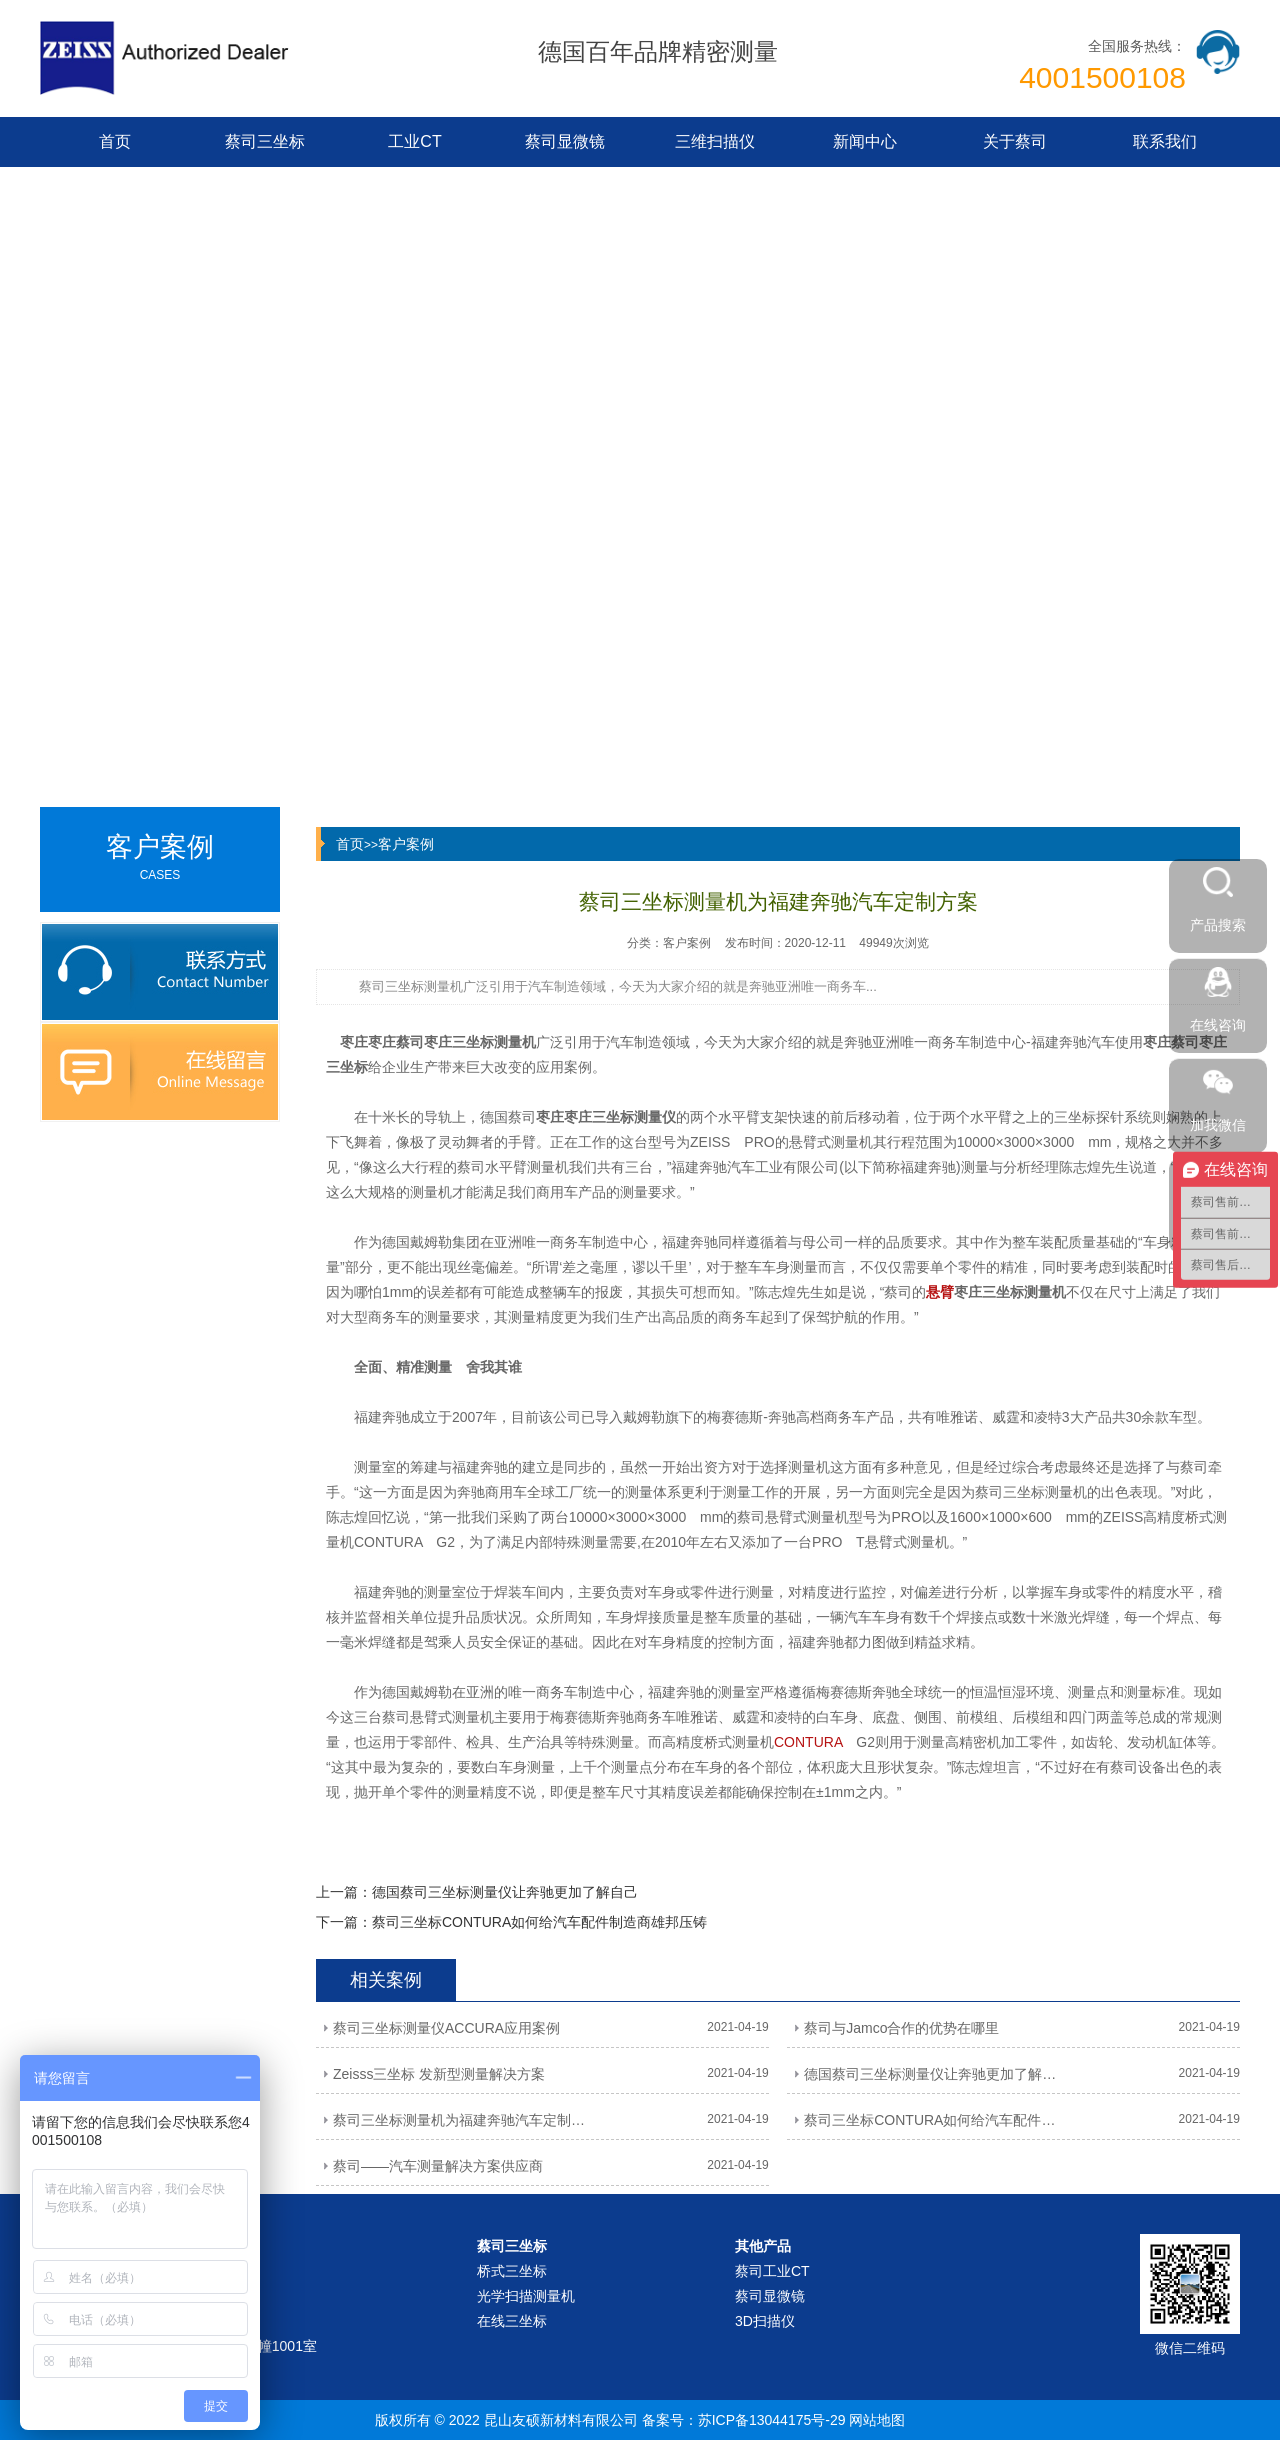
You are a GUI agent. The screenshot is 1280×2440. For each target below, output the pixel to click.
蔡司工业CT (772, 2271)
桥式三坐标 (512, 2271)
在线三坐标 (512, 2321)
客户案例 (406, 844)
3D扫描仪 (765, 2321)
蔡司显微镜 (565, 141)
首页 (115, 141)
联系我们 (1165, 141)
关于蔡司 (1015, 141)
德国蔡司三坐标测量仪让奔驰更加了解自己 (505, 1892)
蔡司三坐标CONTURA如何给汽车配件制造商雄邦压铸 (539, 1922)
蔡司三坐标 (265, 141)
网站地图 (877, 2420)
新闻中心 (865, 141)
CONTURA (808, 1742)
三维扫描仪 (715, 141)
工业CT (414, 141)
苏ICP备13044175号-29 (772, 2420)
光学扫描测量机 (526, 2296)
